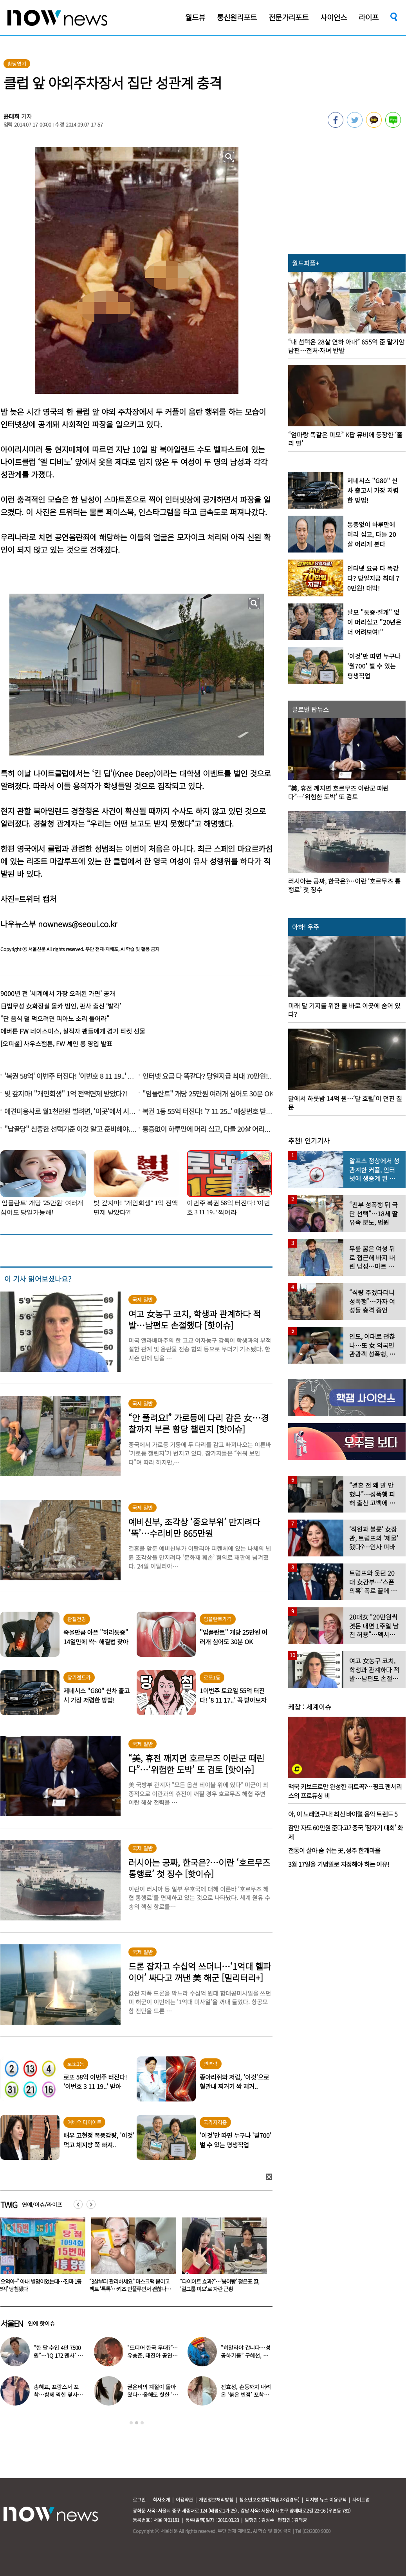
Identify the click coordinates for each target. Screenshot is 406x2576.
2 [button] (136, 2422)
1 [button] (131, 2422)
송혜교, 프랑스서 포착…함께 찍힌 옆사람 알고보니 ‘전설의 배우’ (59, 2394)
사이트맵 (361, 2499)
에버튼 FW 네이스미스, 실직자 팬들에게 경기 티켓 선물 (72, 1031)
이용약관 (184, 2499)
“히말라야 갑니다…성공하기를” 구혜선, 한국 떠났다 (245, 2355)
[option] (130, 2257)
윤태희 (12, 116)
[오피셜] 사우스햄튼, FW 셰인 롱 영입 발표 (56, 1043)
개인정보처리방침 (216, 2499)
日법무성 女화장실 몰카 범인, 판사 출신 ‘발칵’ (60, 1006)
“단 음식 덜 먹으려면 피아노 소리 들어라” (54, 1018)
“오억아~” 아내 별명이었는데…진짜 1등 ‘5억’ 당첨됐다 (130, 2285)
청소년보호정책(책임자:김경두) (269, 2499)
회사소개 (161, 2499)
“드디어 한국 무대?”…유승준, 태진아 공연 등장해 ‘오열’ (153, 2355)
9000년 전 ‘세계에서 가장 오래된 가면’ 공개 (57, 993)
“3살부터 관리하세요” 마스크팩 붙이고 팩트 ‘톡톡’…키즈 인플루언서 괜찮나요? (220, 2288)
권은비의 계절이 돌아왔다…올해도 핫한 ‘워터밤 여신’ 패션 (152, 2394)
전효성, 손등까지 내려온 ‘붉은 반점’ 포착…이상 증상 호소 (246, 2394)
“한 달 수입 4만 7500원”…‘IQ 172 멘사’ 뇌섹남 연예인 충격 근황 (58, 2355)
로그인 (139, 2499)
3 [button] (142, 2422)
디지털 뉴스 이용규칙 (325, 2499)
